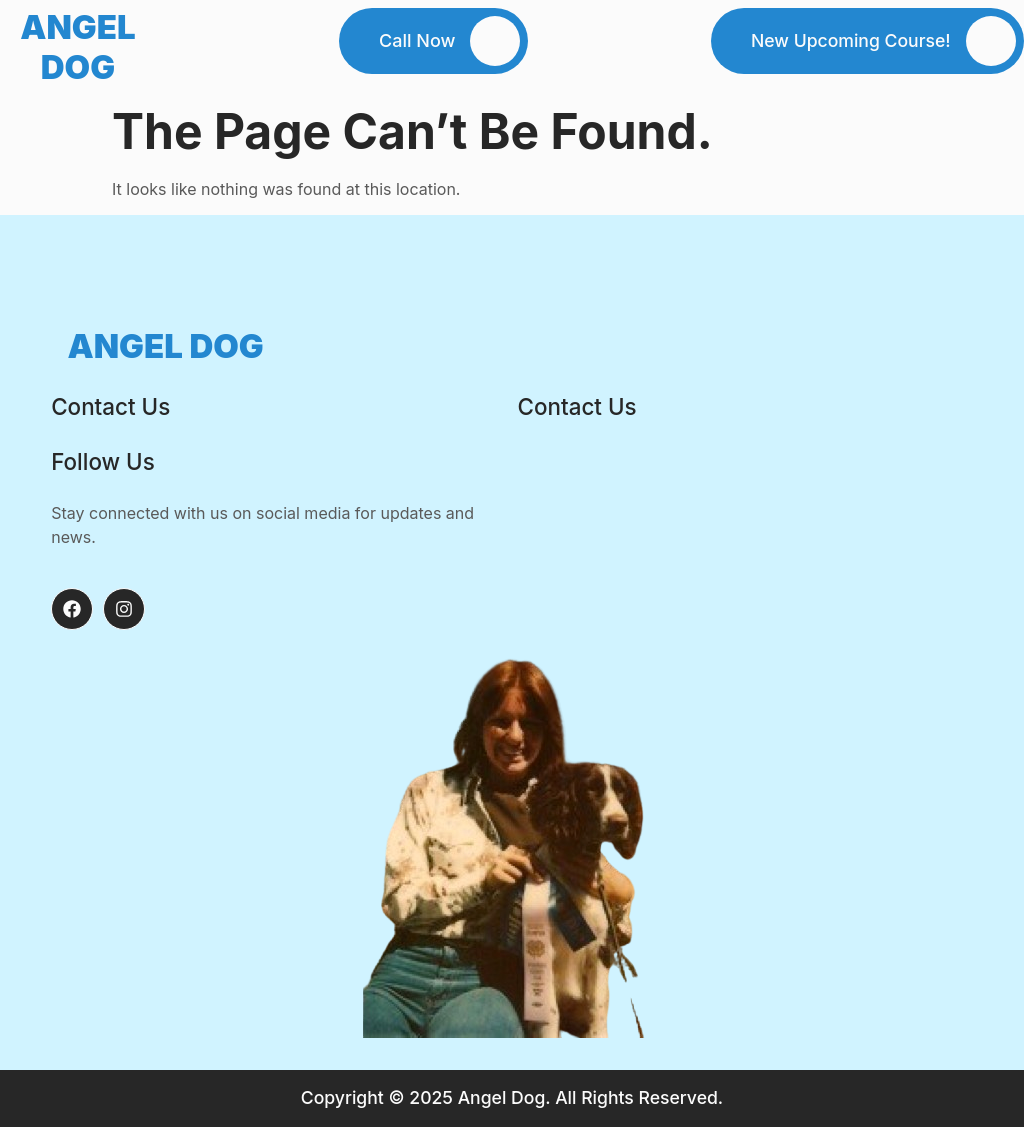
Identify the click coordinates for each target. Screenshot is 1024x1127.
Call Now (417, 40)
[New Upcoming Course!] (991, 41)
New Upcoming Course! (851, 40)
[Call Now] (495, 41)
